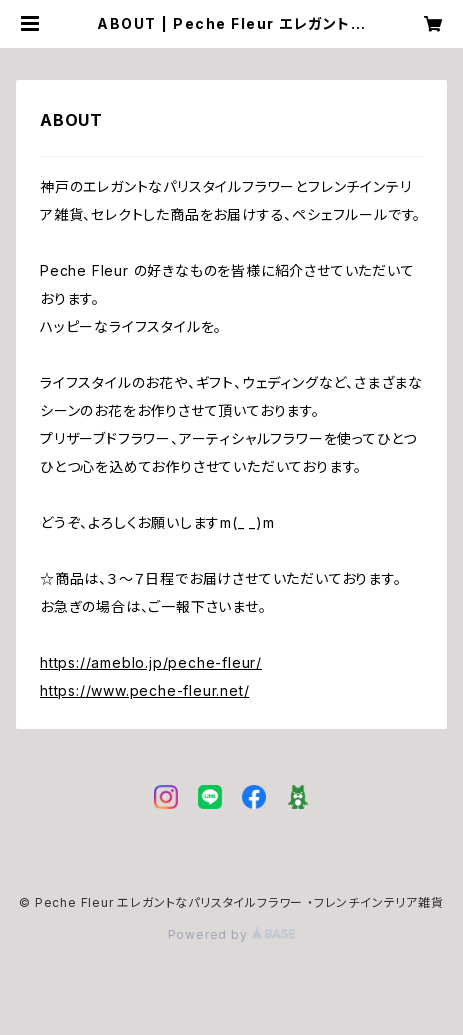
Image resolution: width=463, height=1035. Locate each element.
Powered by (232, 934)
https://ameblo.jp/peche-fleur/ (151, 662)
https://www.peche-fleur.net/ (144, 690)
